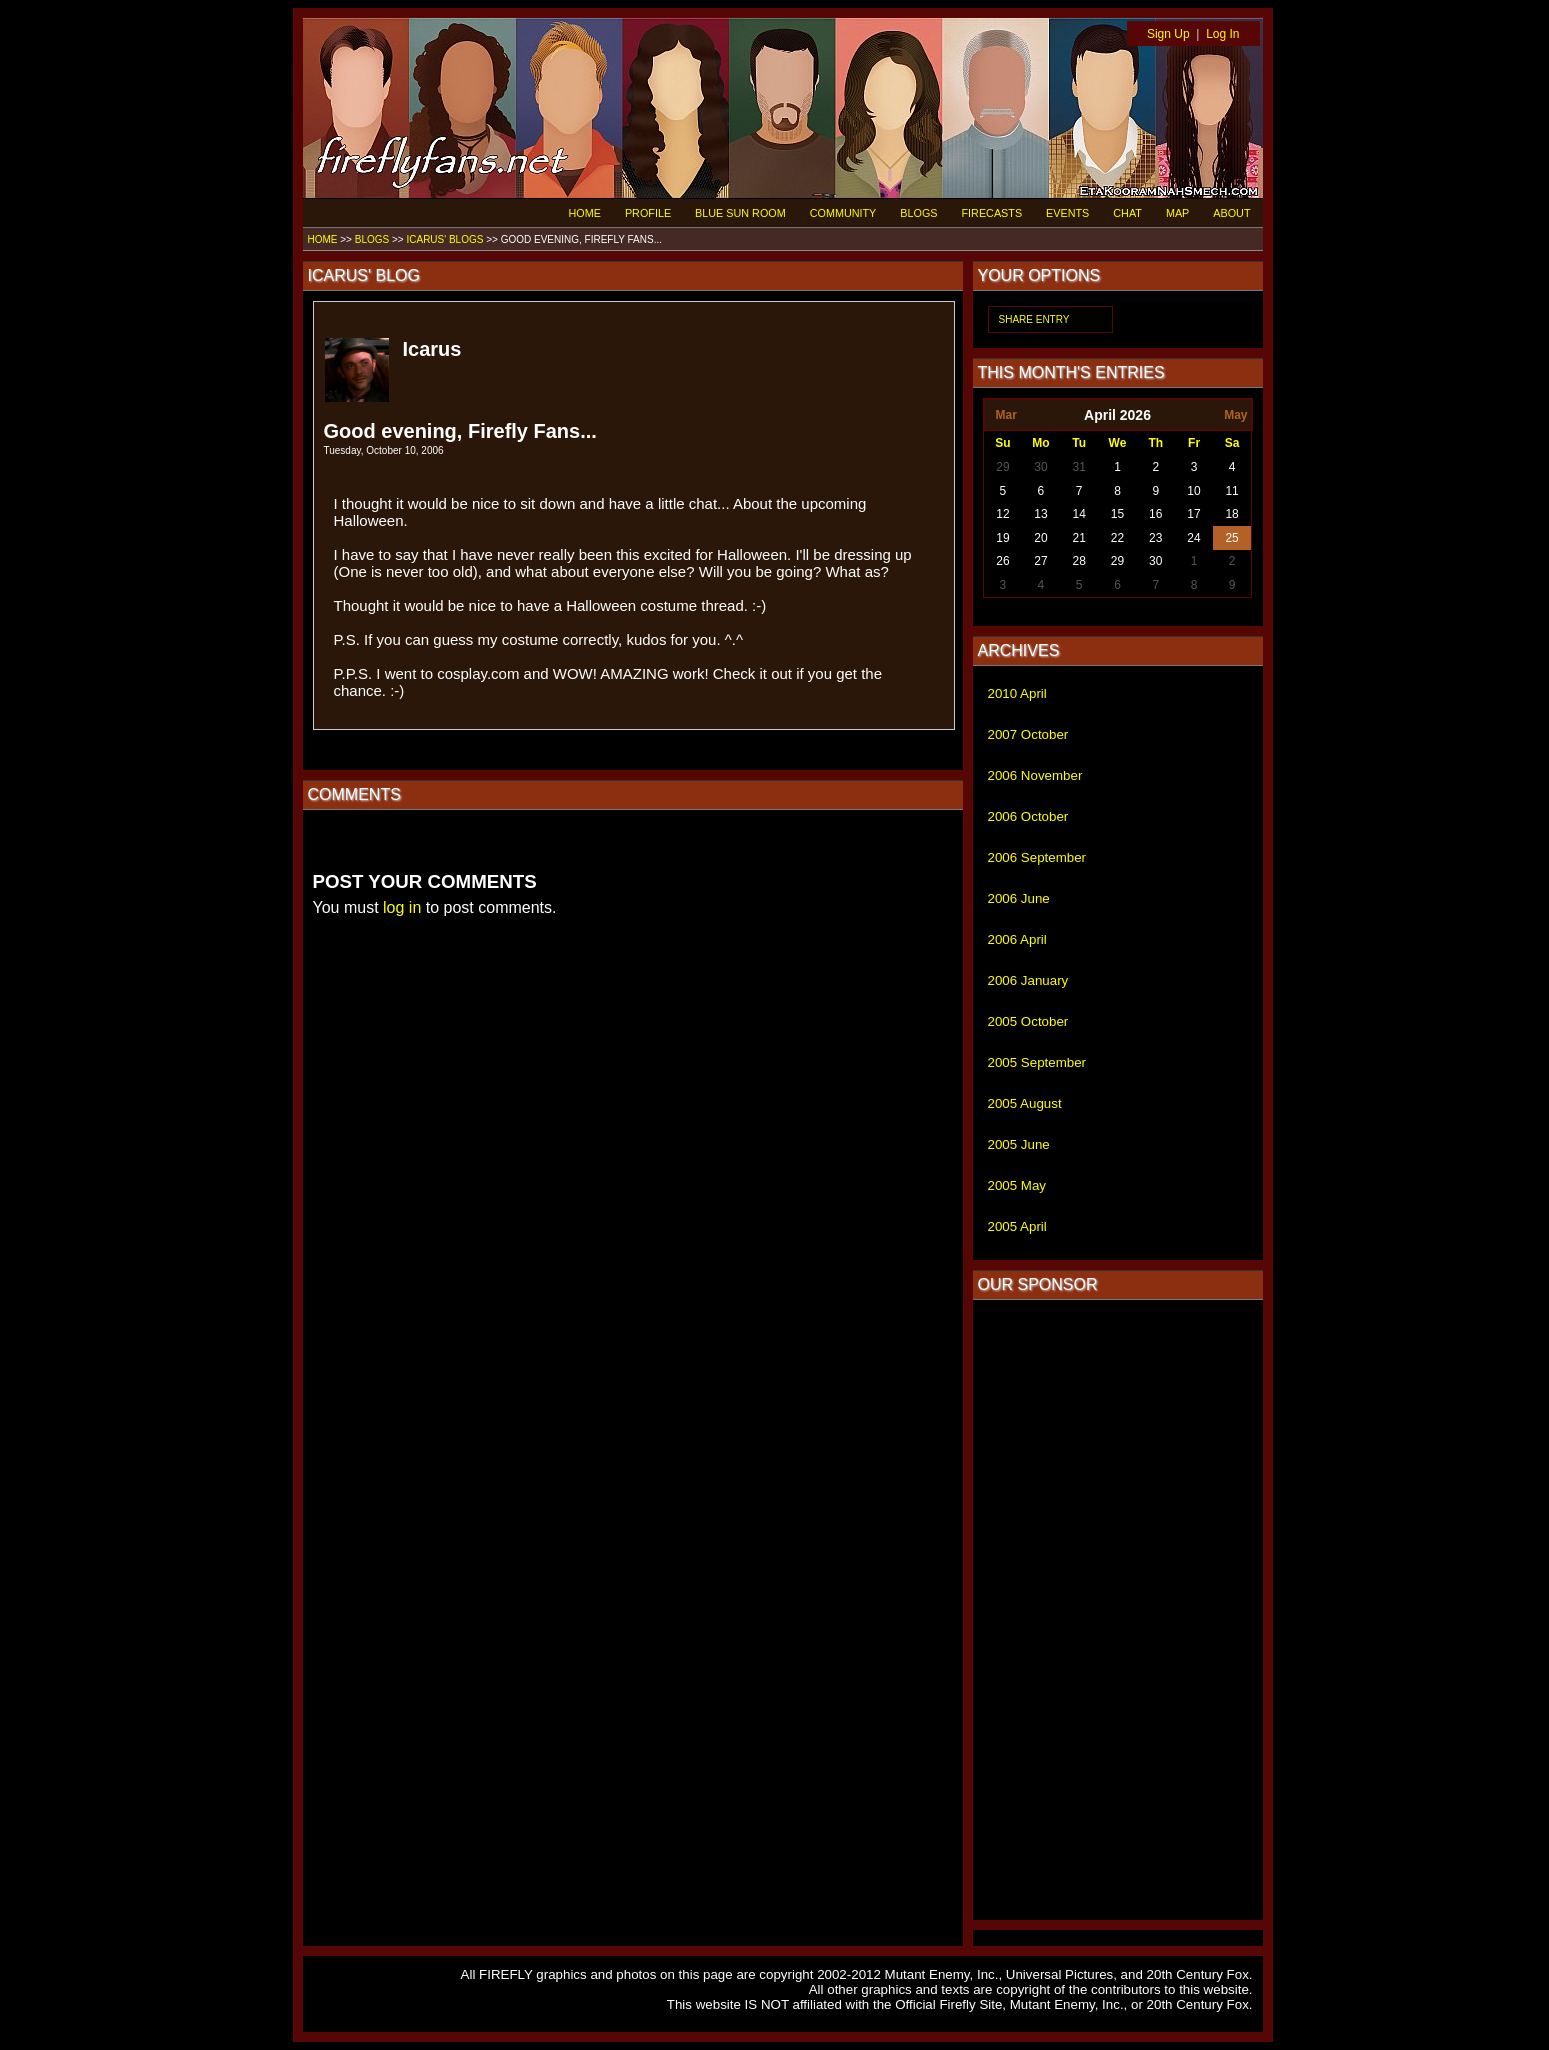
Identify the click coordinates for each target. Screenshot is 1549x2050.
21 (1079, 538)
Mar (1005, 415)
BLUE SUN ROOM (740, 213)
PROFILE (648, 213)
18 (1231, 514)
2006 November (1035, 775)
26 (1002, 561)
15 (1117, 514)
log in (402, 907)
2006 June (1019, 898)
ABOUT (1231, 213)
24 (1193, 538)
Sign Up (1168, 34)
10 (1193, 491)
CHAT (1127, 213)
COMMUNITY (843, 213)
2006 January (1028, 980)
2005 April (1017, 1226)
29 (1002, 467)
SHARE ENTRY (1034, 319)
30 (1040, 467)
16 (1155, 514)
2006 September (1037, 857)
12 (1002, 514)
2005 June (1019, 1144)
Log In (1222, 34)
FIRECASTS (992, 213)
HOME (585, 213)
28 (1079, 561)
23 (1155, 538)
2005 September (1037, 1062)
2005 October (1028, 1021)
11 (1231, 491)
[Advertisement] (1118, 1610)
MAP (1177, 213)
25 (1231, 538)
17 (1193, 514)
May (1235, 415)
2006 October (1028, 816)
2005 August (1025, 1103)
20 (1040, 538)
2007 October (1028, 734)
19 (1002, 538)
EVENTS (1067, 213)
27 (1040, 561)
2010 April (1017, 693)
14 (1079, 514)
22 (1117, 538)
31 (1079, 467)
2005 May (1017, 1185)
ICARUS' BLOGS (444, 239)
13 (1040, 514)
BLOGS (918, 213)
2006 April (1017, 939)
